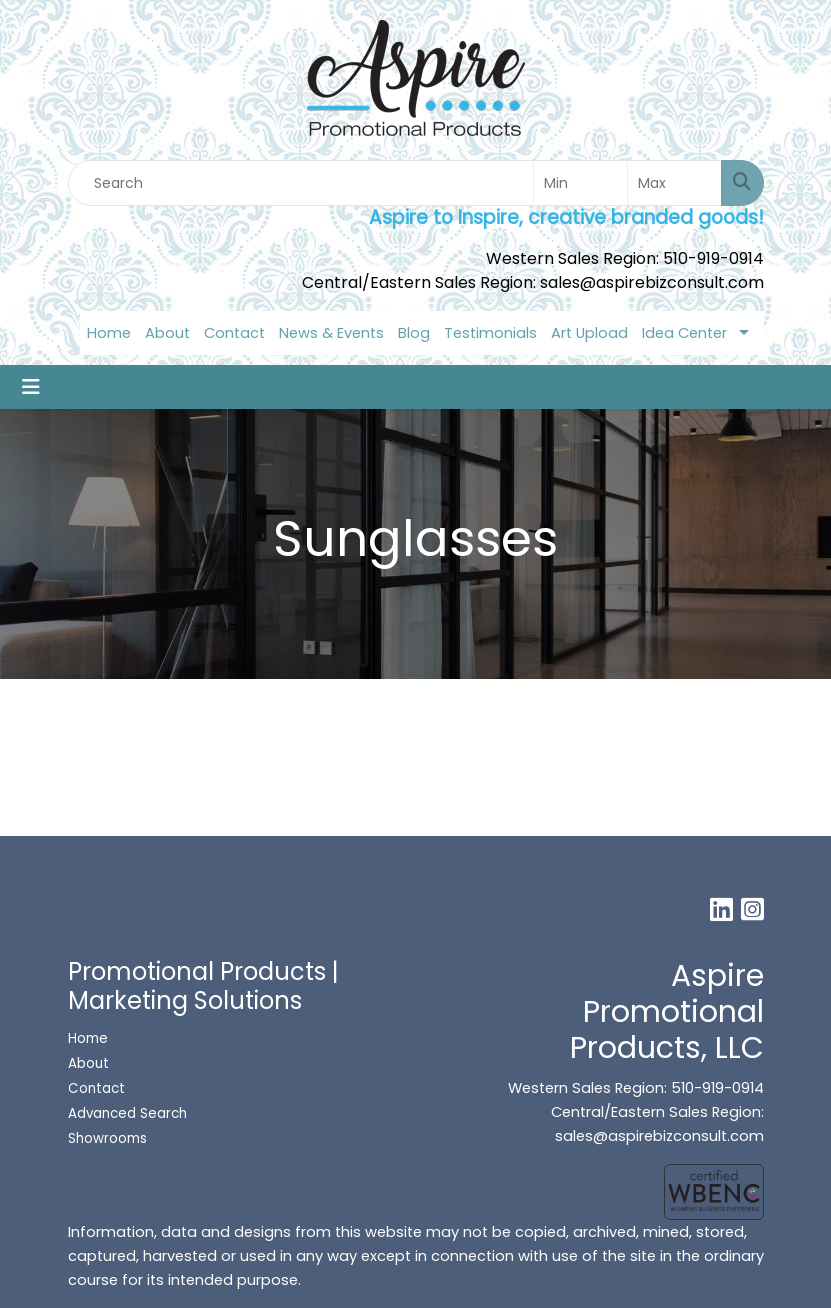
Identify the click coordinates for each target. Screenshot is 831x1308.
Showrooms (109, 1138)
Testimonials (490, 333)
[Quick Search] (301, 183)
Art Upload (589, 333)
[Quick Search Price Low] (580, 183)
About (167, 333)
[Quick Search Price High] (674, 183)
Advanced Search (127, 1113)
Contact (234, 333)
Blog (414, 333)
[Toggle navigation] (31, 387)
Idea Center (684, 333)
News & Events (331, 333)
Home (109, 333)
